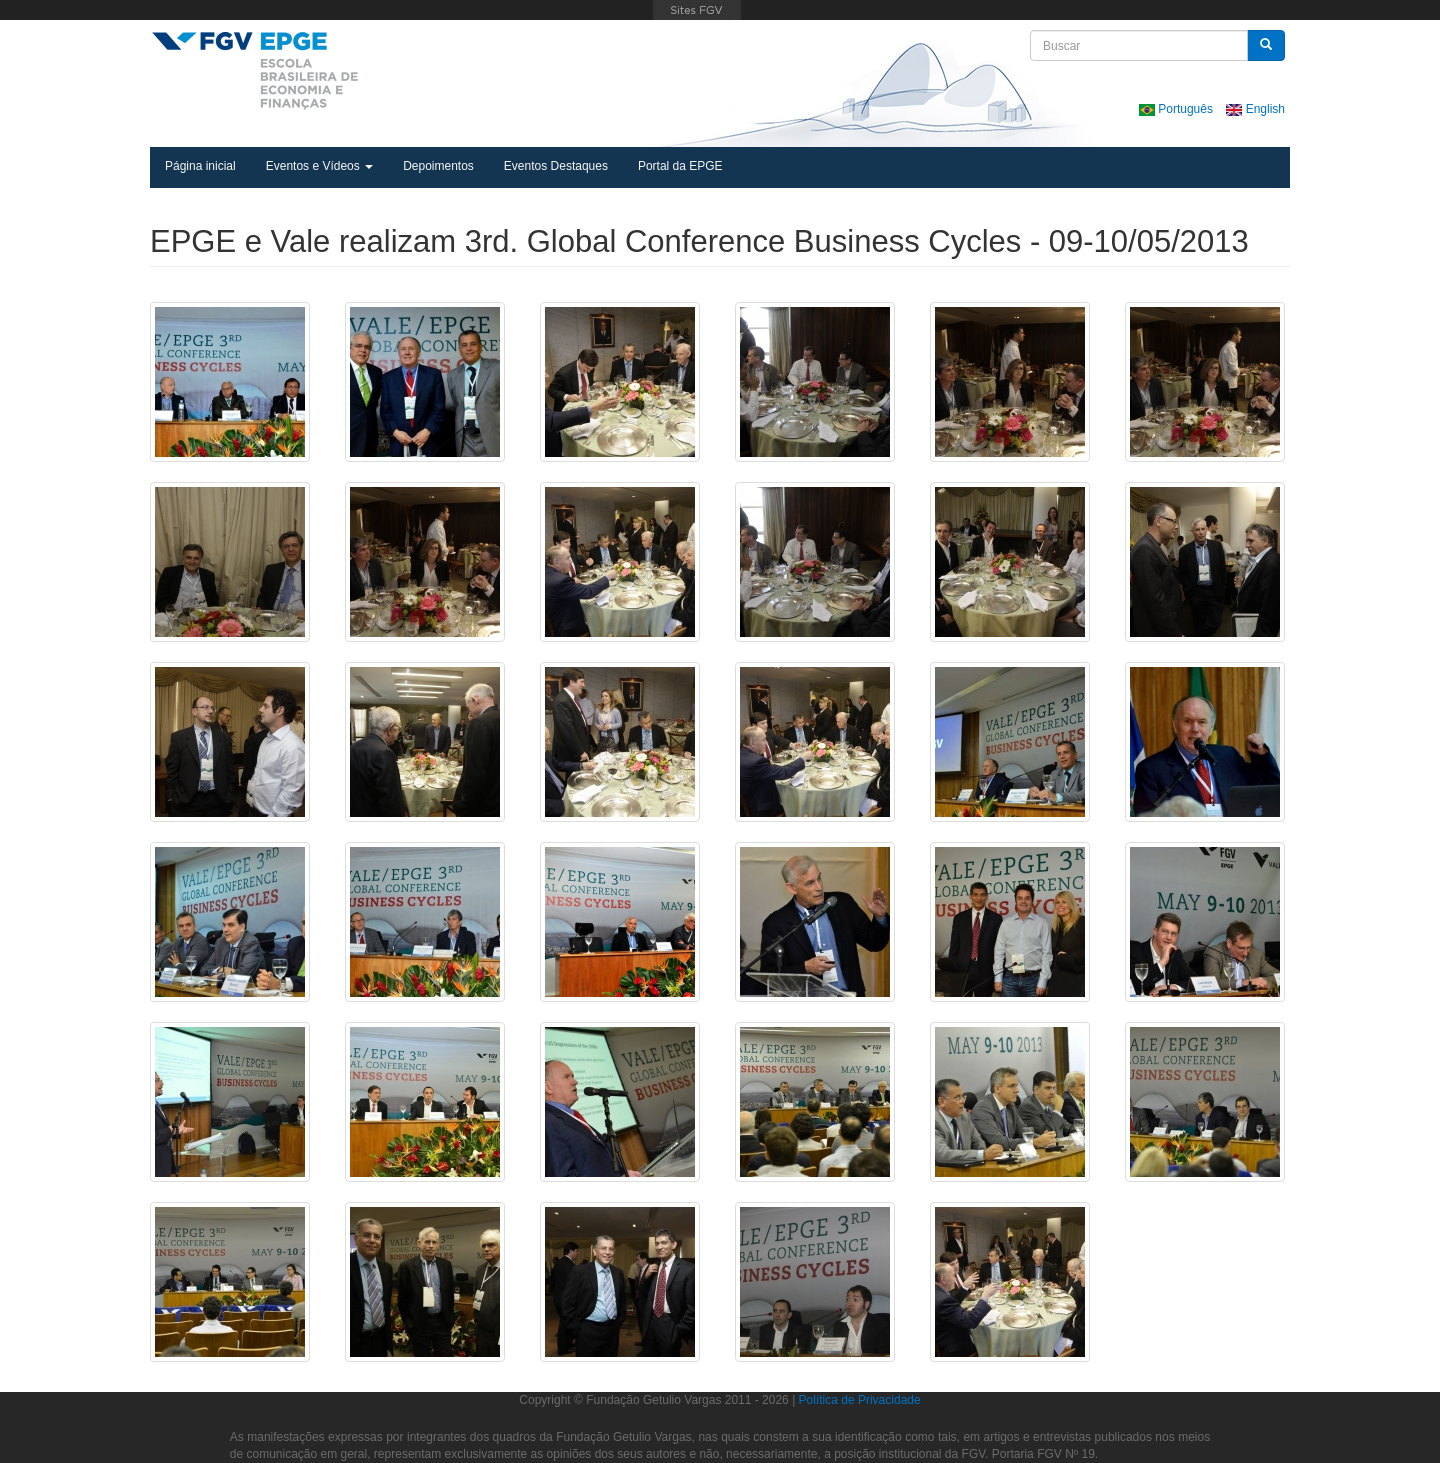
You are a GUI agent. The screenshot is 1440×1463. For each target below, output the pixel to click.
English (1255, 109)
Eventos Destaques (556, 166)
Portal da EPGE (680, 166)
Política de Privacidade (860, 1400)
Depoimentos (438, 166)
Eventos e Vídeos (319, 166)
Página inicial (200, 166)
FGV (697, 10)
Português (1177, 109)
